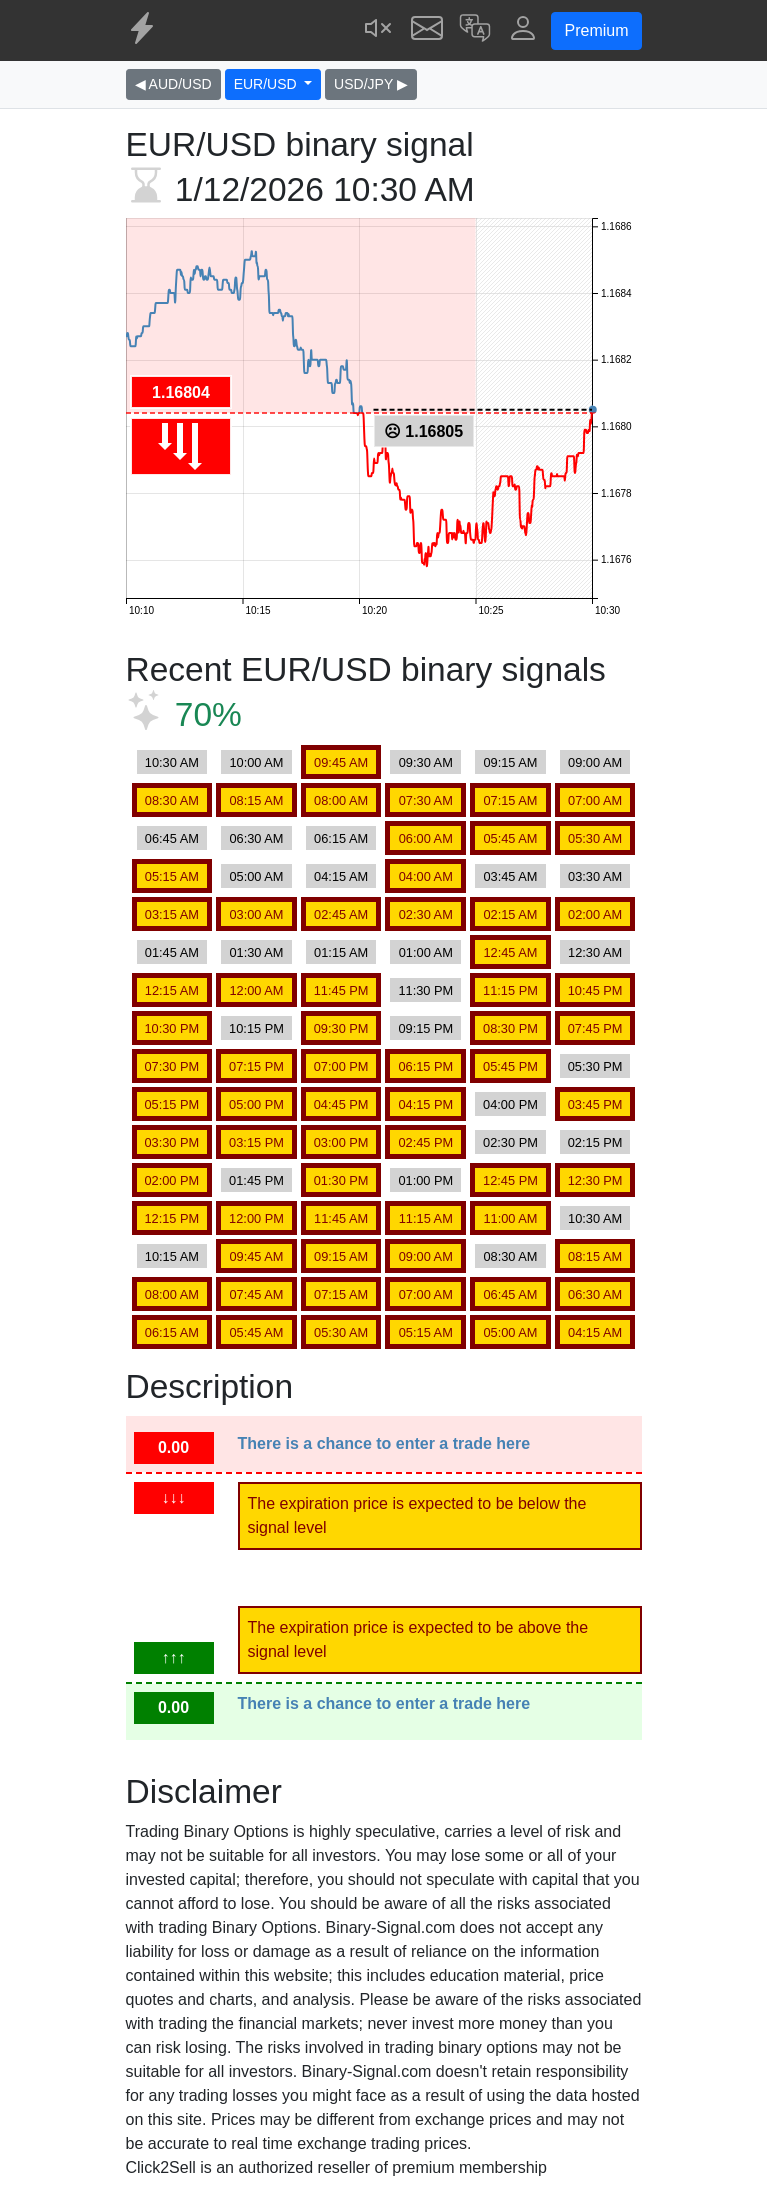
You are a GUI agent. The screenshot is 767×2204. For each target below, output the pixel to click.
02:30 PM (510, 1142)
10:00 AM (256, 762)
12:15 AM (172, 990)
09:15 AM (510, 762)
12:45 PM (510, 1180)
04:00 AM (426, 876)
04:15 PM (425, 1104)
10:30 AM (172, 762)
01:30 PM (341, 1180)
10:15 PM (256, 1028)
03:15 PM (256, 1142)
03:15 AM (172, 914)
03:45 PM (595, 1104)
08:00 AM (341, 800)
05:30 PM (595, 1066)
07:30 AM (426, 800)
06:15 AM (341, 838)
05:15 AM (172, 876)
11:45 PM (341, 990)
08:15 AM (256, 800)
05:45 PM (510, 1066)
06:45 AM (172, 838)
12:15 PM (171, 1218)
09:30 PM (341, 1028)
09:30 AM (426, 762)
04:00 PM (510, 1104)
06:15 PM (425, 1066)
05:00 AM (256, 876)
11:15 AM (426, 1218)
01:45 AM (172, 952)
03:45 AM (510, 876)
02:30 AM (426, 914)
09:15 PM (425, 1028)
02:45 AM (341, 914)
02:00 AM (595, 914)
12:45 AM (510, 952)
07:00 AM (595, 800)
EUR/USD (267, 84)
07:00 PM (341, 1066)
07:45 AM (256, 1294)
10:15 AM (172, 1256)
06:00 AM (426, 838)
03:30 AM (595, 876)
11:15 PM (510, 990)
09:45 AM (341, 762)
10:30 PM (171, 1028)
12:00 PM (256, 1218)
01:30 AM (256, 952)
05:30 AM (595, 838)
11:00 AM (510, 1218)
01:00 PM (425, 1180)
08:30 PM (510, 1028)
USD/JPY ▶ (371, 84)
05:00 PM (256, 1104)
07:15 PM (256, 1066)
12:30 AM (595, 952)
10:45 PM (595, 990)
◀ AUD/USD (173, 84)
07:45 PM (595, 1028)
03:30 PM (171, 1142)
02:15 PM (595, 1142)
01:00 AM (426, 952)
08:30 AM (172, 800)
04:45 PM (341, 1104)
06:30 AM (256, 838)
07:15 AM (510, 800)
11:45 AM (341, 1218)
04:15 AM (341, 876)
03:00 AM (256, 914)
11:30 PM (425, 990)
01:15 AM (341, 952)
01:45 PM (256, 1180)
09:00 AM (595, 762)
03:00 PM (341, 1142)
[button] (475, 30)
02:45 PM (425, 1142)
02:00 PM (171, 1180)
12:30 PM (595, 1180)
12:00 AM (256, 990)
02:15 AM (510, 914)
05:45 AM (510, 838)
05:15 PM (171, 1104)
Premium (596, 30)
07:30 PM (171, 1066)
